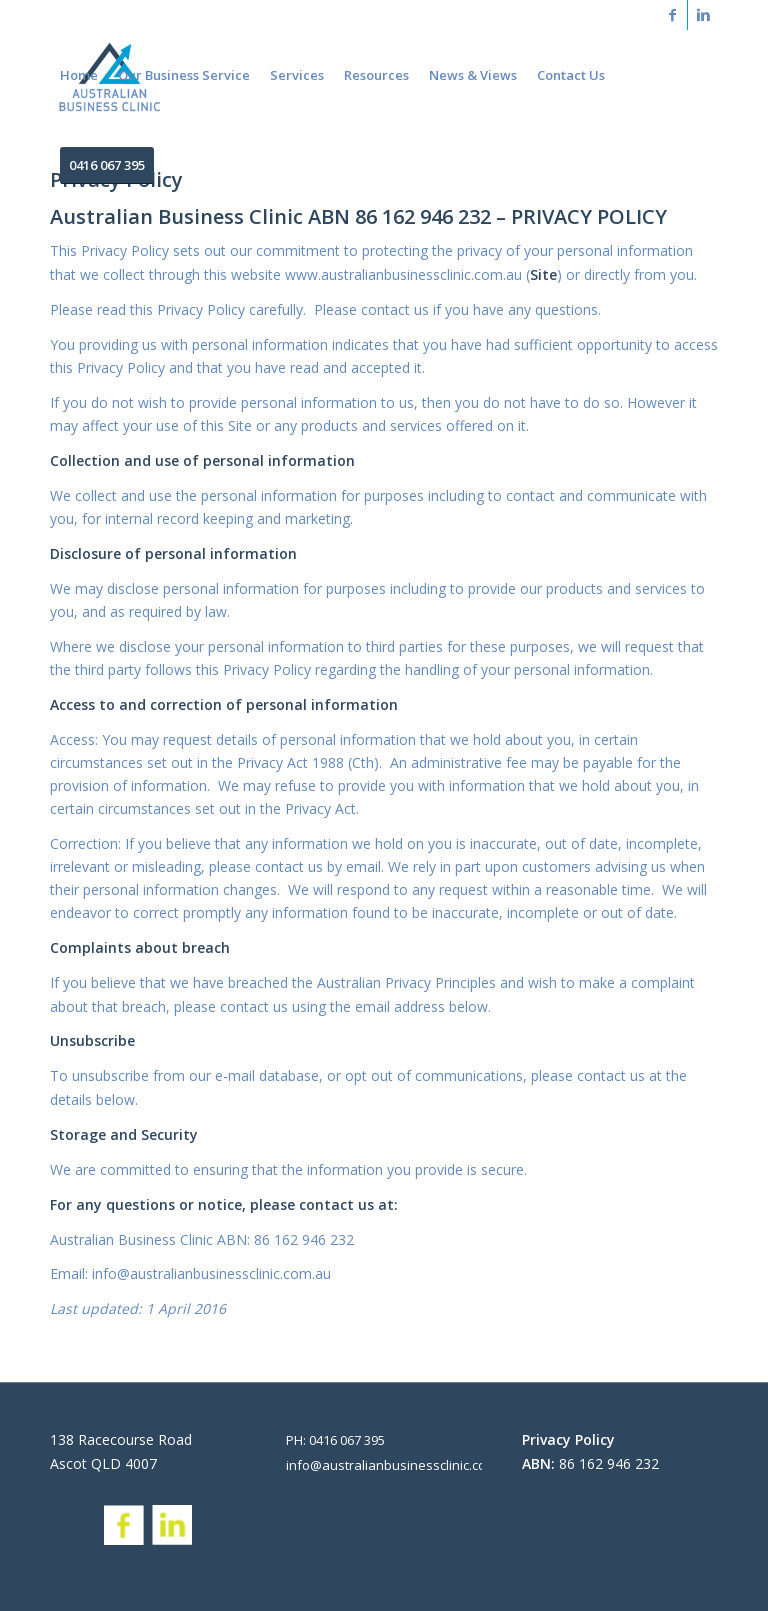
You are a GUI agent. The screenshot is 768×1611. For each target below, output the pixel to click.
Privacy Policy (568, 1439)
